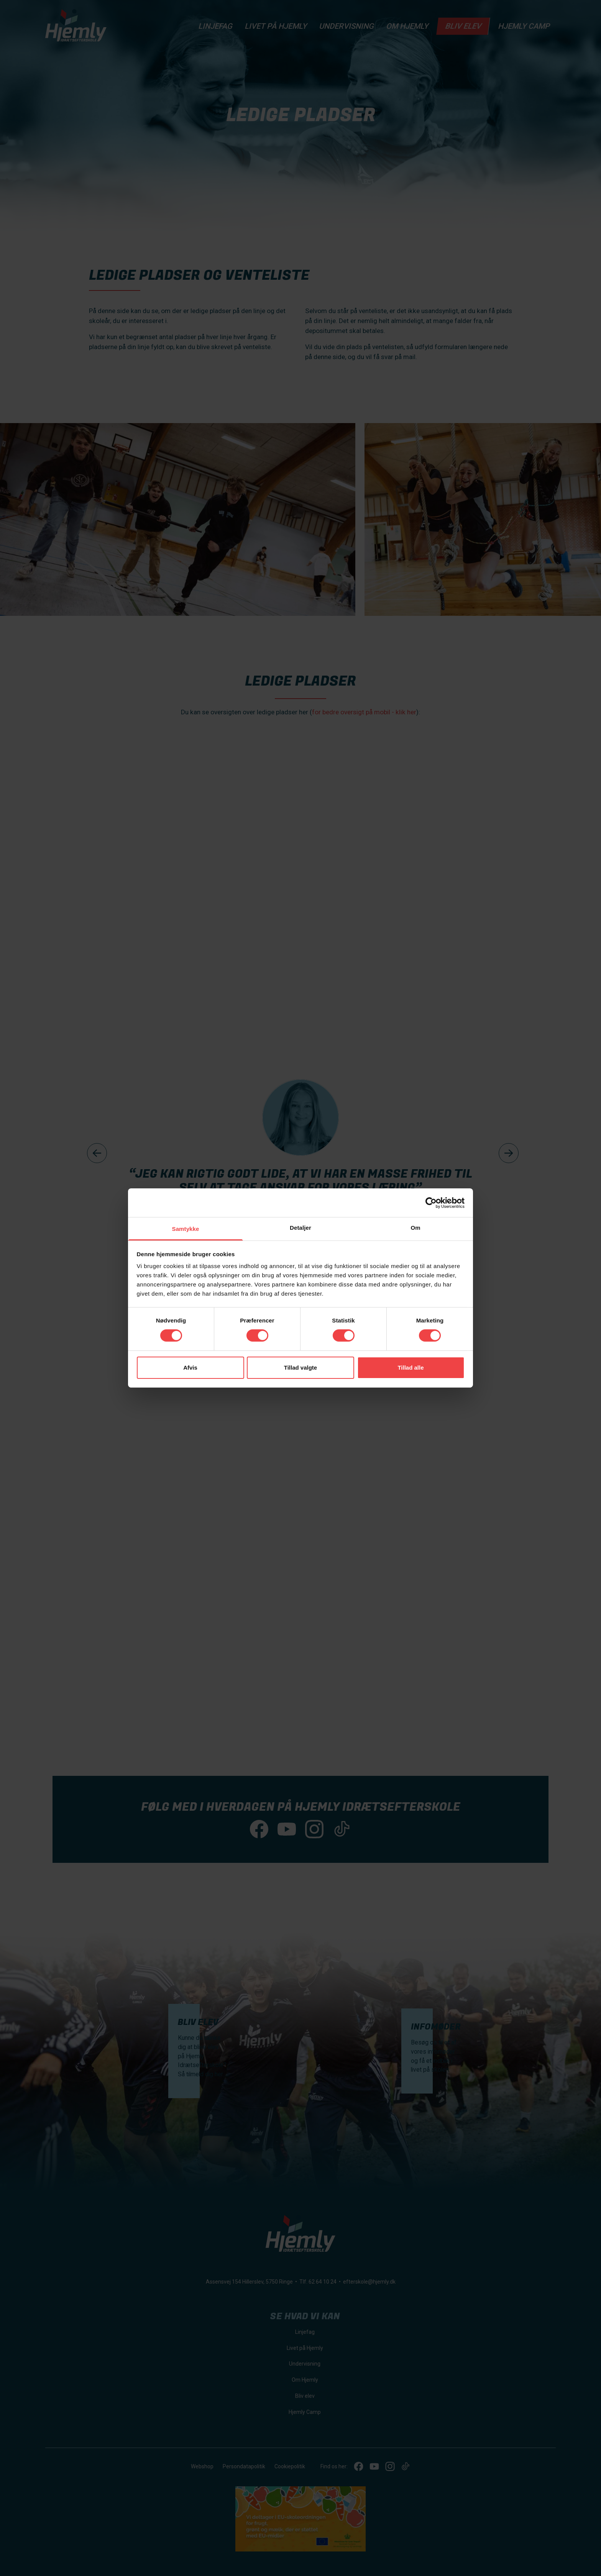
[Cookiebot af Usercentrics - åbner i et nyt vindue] (431, 1202)
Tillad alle (410, 1367)
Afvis (190, 1367)
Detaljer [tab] (300, 1227)
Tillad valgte (300, 1367)
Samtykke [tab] (185, 1229)
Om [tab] (415, 1227)
